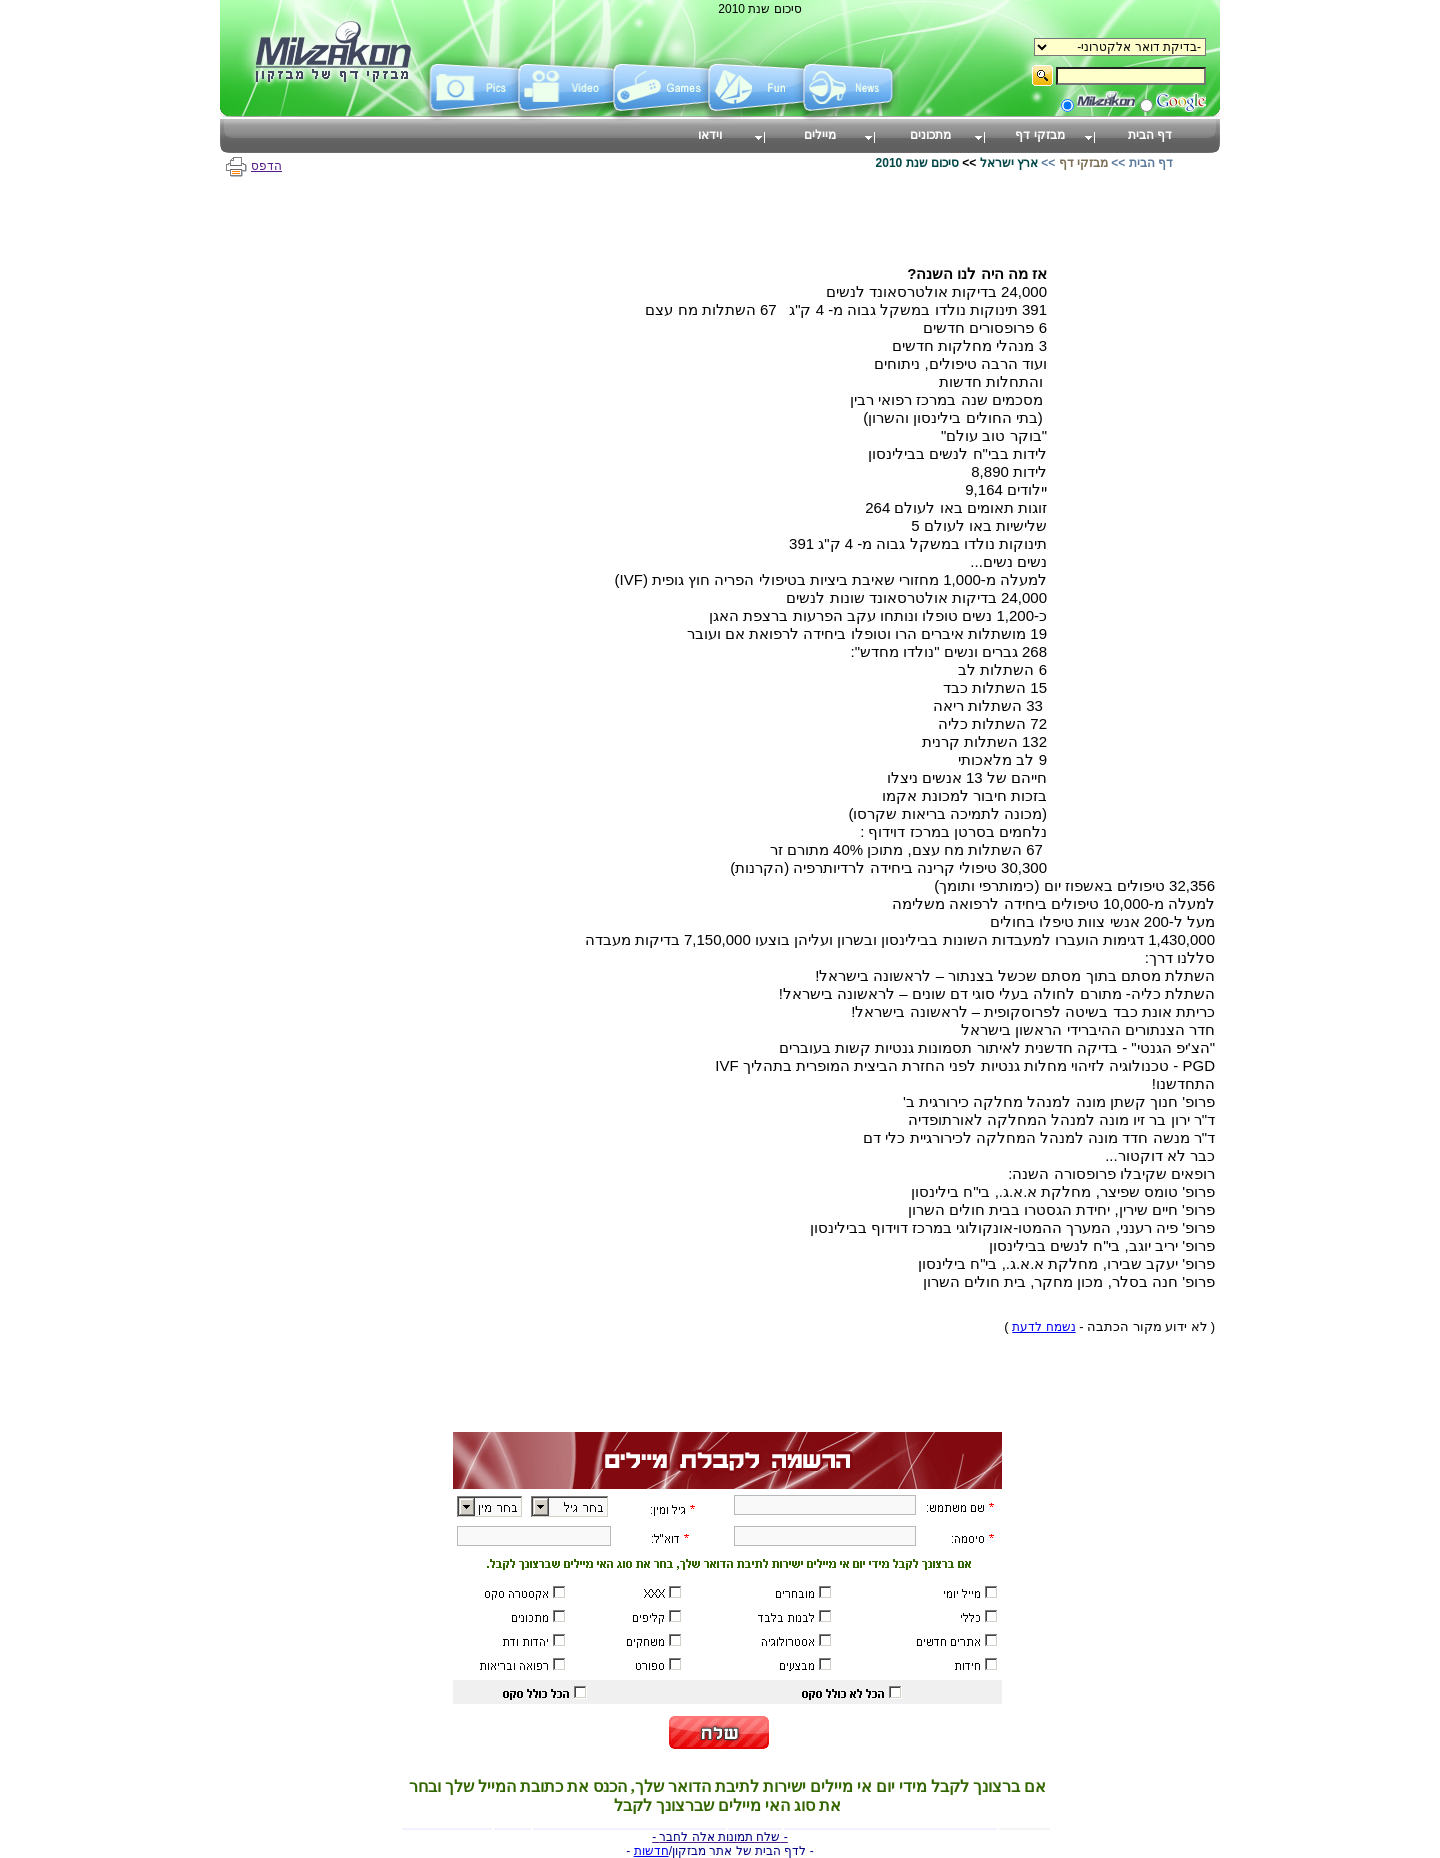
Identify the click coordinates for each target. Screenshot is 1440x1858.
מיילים (820, 135)
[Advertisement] (1135, 565)
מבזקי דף (1083, 163)
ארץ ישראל (1009, 163)
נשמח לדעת (1043, 1327)
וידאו (710, 135)
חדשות (651, 1851)
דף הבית (1151, 163)
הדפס (253, 166)
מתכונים (930, 135)
